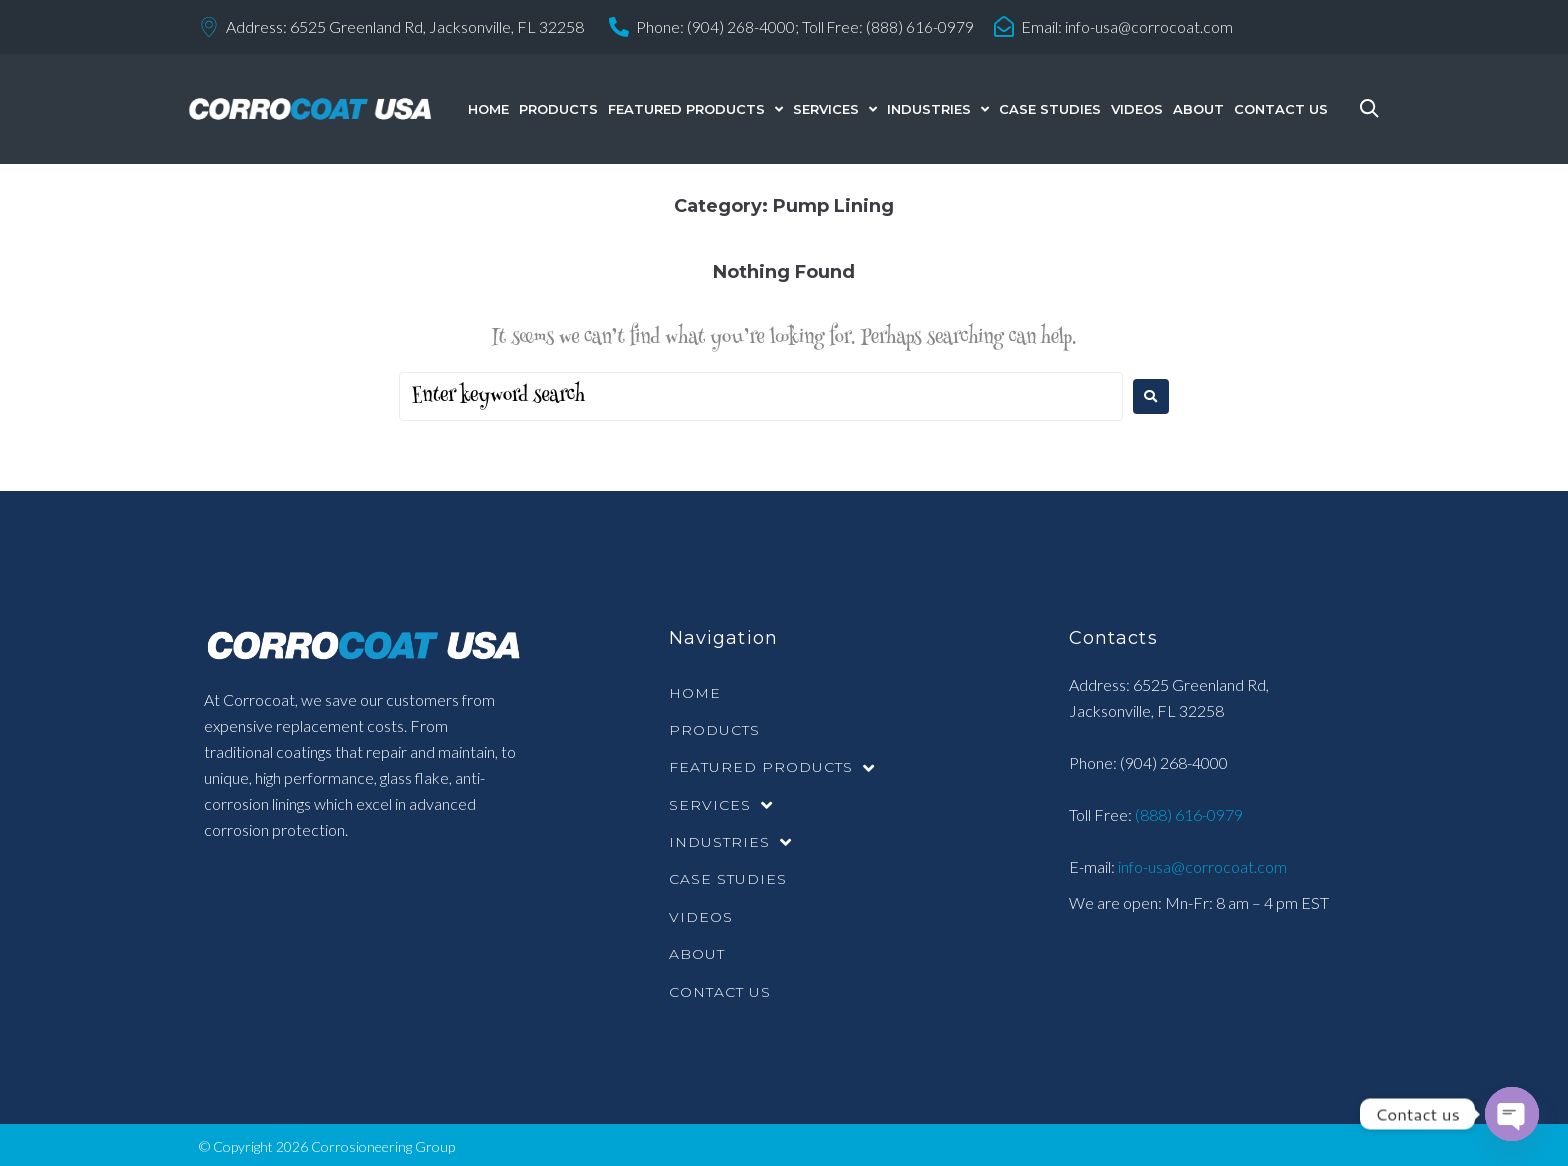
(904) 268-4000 (1174, 761)
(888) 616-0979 (1187, 813)
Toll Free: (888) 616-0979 (889, 26)
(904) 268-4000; (743, 26)
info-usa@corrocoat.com (1151, 26)
